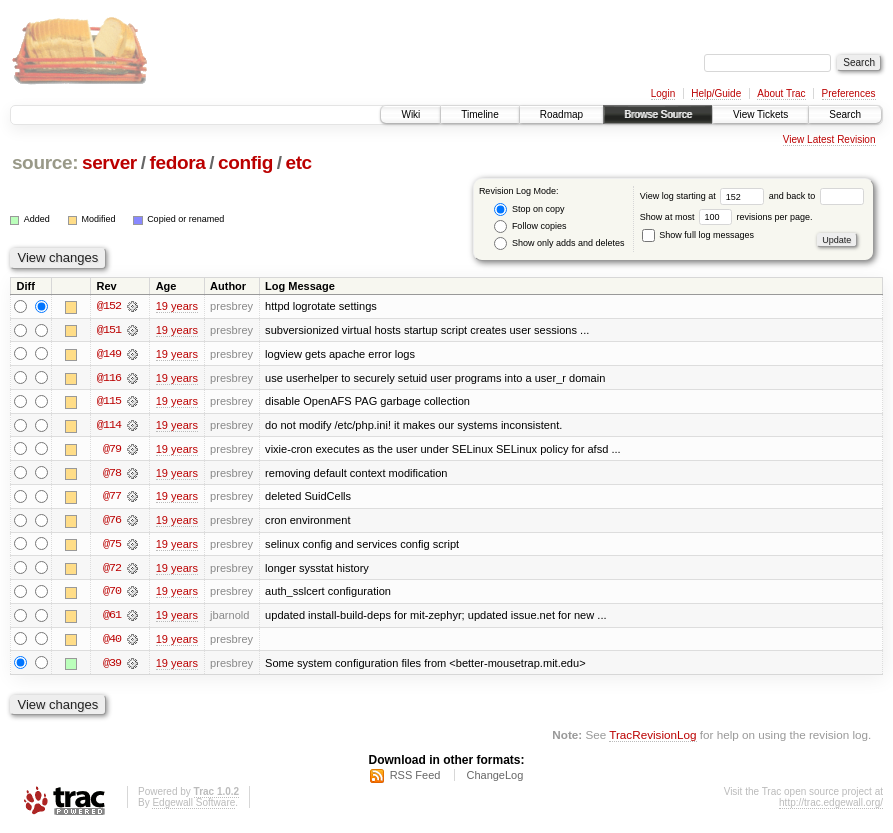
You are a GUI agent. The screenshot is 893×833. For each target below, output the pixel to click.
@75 (112, 546)
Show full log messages (698, 235)
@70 (112, 594)
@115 (109, 402)
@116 (109, 378)
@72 (112, 570)
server (109, 162)
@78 (112, 474)
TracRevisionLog (652, 738)
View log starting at (704, 196)
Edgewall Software (193, 806)
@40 (112, 642)
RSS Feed (415, 779)
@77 (112, 498)
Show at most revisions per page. (726, 217)
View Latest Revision (829, 139)
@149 (109, 354)
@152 (109, 306)
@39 (112, 666)
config (245, 162)
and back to (816, 196)
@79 (112, 450)
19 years (177, 306)
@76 (112, 522)
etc (298, 162)
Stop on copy (529, 209)
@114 (109, 426)
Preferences (849, 93)
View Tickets (760, 114)
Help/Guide (716, 93)
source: (45, 162)
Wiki (410, 114)
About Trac (781, 93)
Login (663, 93)
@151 (109, 330)
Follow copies (530, 226)
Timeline (479, 114)
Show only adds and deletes (559, 243)
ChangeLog (494, 779)
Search (845, 114)
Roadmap (561, 114)
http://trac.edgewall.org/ (831, 806)
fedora (177, 162)
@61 (112, 618)
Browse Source (658, 114)
